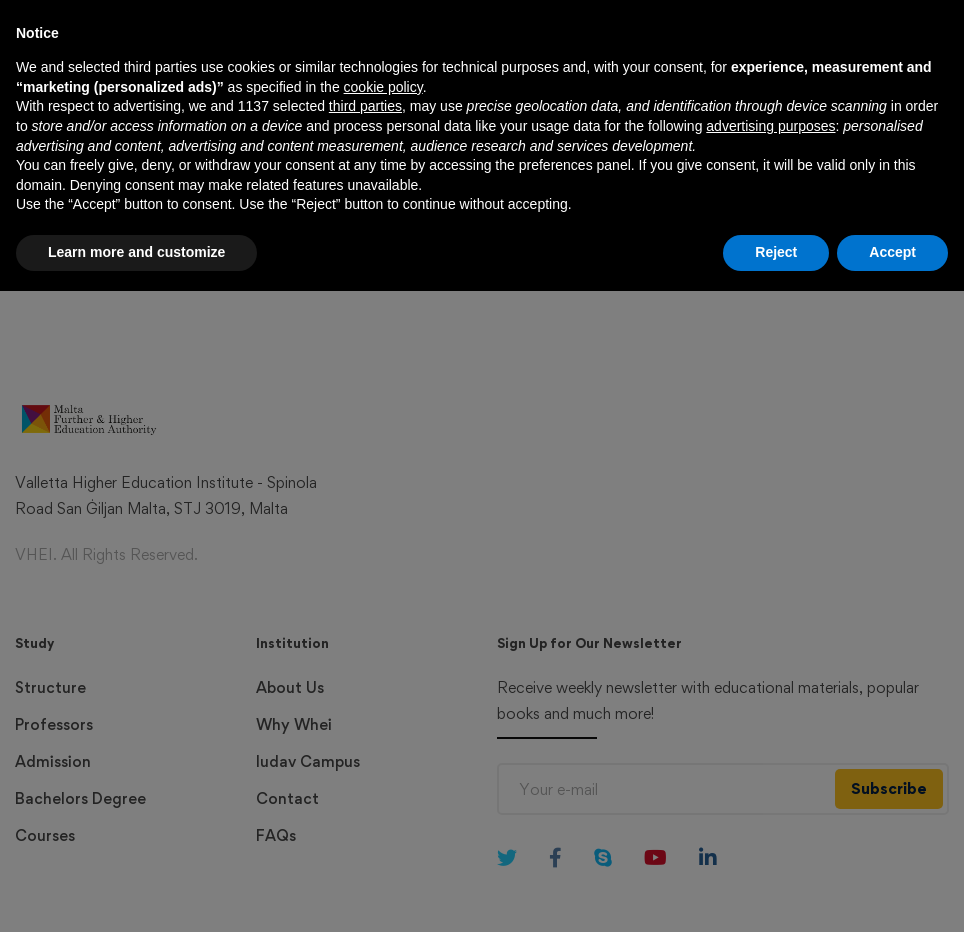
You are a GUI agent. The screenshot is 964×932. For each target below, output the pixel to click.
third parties (365, 748)
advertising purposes (770, 767)
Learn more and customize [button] (136, 893)
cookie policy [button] (383, 728)
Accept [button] (892, 893)
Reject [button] (776, 893)
